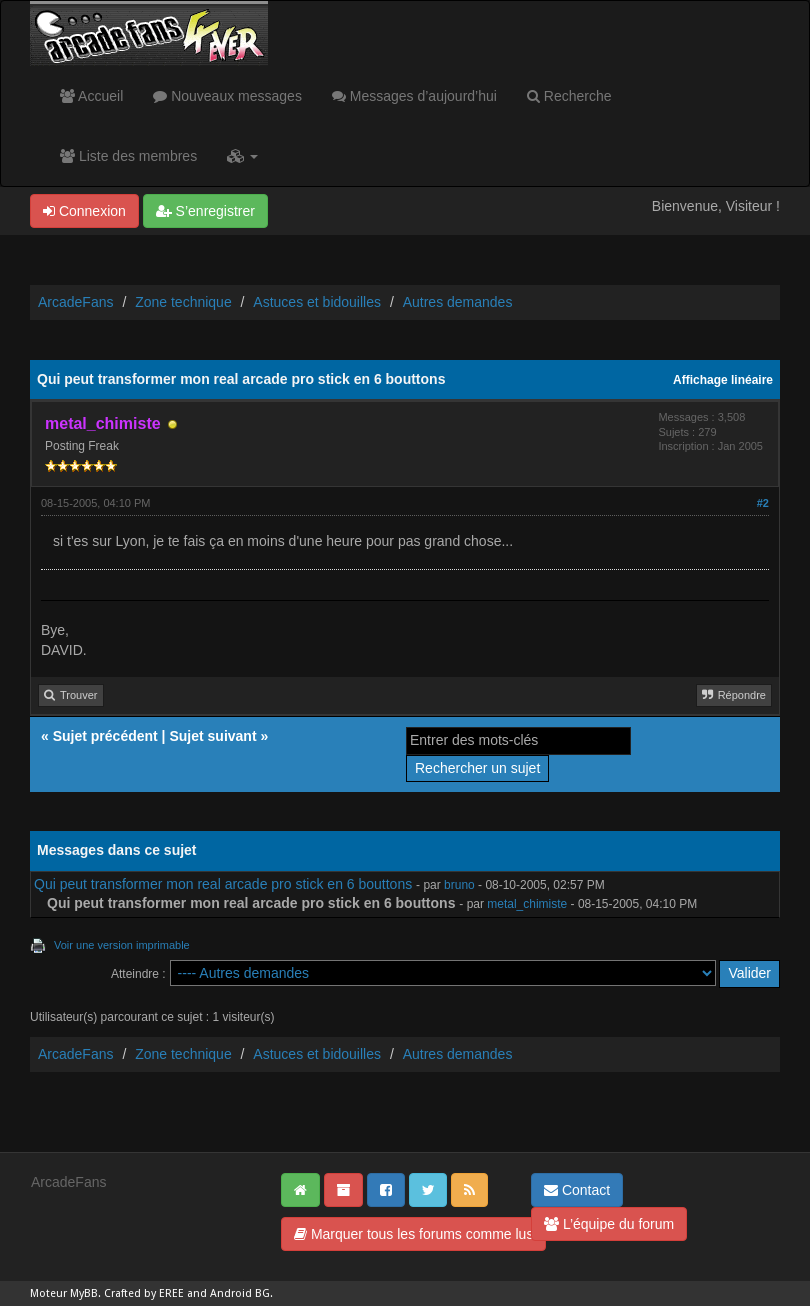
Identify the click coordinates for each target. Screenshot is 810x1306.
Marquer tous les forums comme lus (413, 1234)
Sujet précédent (105, 736)
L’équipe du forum (609, 1224)
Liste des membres (128, 156)
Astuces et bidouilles (317, 302)
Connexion (84, 211)
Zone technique (183, 302)
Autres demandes (458, 302)
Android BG (240, 1293)
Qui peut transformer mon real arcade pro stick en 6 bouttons (223, 884)
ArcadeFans (75, 302)
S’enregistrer (205, 211)
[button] (242, 156)
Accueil (91, 96)
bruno (459, 885)
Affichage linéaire (723, 380)
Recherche (569, 96)
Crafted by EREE (144, 1293)
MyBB (84, 1293)
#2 (763, 503)
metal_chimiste (527, 904)
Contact (577, 1190)
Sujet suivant (212, 736)
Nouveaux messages (227, 96)
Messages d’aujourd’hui (414, 96)
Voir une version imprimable (122, 945)
